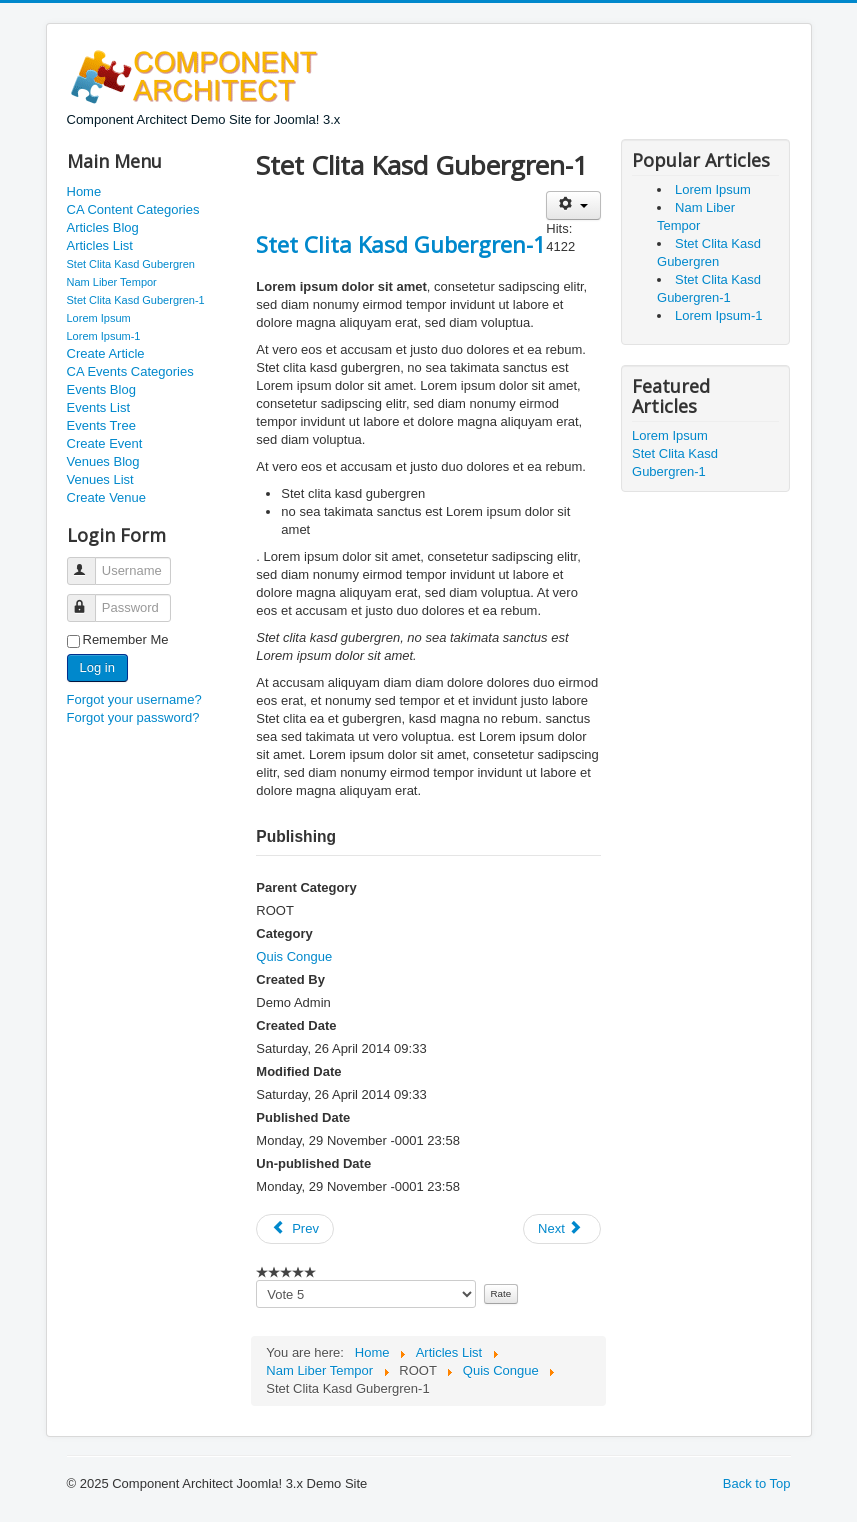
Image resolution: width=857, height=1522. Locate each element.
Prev (295, 1228)
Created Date (296, 1025)
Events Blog (101, 389)
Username (90, 562)
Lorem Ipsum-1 (104, 336)
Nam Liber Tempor (112, 282)
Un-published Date (313, 1163)
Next (560, 1228)
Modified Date (298, 1071)
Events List (99, 407)
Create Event (105, 443)
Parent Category (306, 887)
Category (284, 933)
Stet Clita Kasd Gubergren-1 (136, 300)
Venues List (100, 479)
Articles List (100, 245)
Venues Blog (103, 461)
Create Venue (107, 497)
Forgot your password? (133, 717)
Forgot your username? (134, 699)
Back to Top (757, 1483)
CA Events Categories (130, 371)
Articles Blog (103, 227)
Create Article (106, 353)
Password (90, 599)
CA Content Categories (133, 209)
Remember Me (126, 639)
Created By (290, 979)
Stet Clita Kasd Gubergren (131, 264)
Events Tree (101, 425)
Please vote (256, 1280)
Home (84, 191)
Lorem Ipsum (99, 318)
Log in (97, 667)
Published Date (303, 1117)
